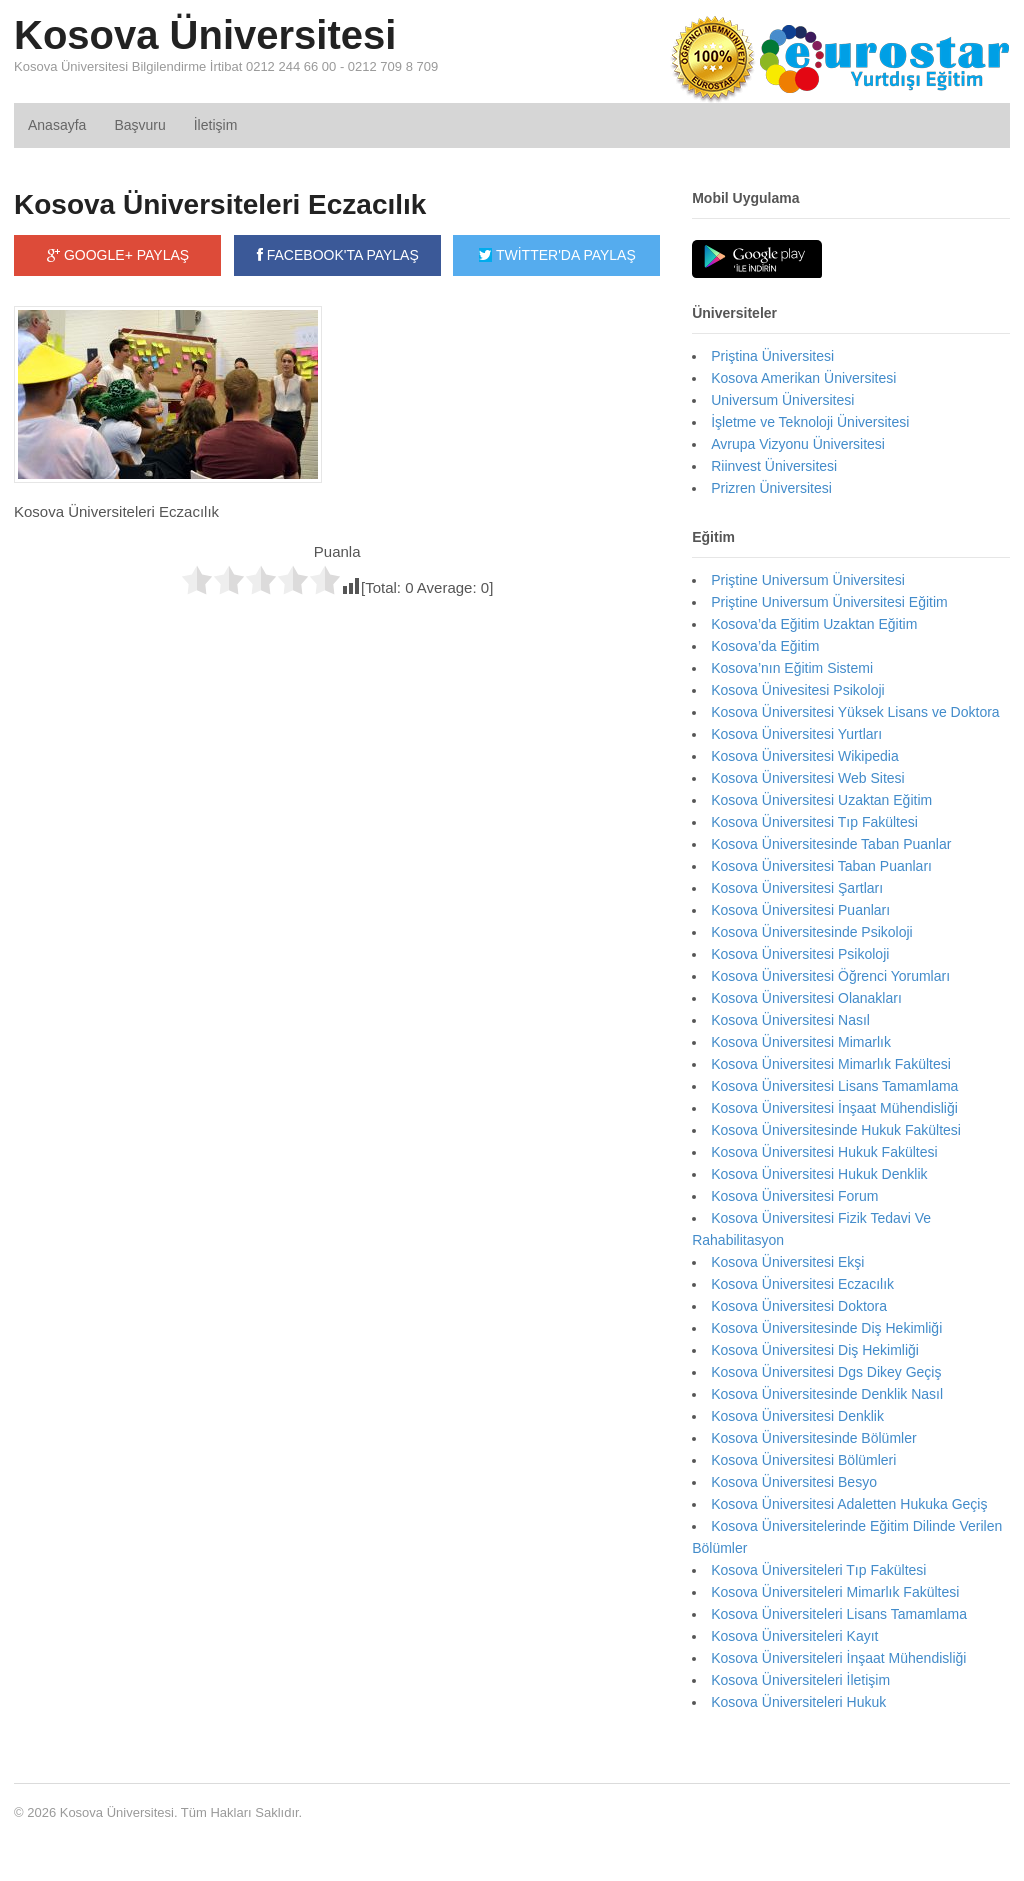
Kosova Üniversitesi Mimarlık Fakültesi (831, 1064)
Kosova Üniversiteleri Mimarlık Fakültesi (835, 1592)
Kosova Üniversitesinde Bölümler (813, 1438)
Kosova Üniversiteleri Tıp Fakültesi (818, 1570)
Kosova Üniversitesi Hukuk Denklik (819, 1174)
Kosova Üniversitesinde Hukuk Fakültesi (836, 1130)
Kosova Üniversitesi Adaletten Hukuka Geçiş (849, 1504)
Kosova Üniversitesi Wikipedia (805, 756)
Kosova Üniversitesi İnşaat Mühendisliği (834, 1108)
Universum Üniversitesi (782, 400)
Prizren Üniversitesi (771, 488)
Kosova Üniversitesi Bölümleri (803, 1460)
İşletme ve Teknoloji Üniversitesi (810, 422)
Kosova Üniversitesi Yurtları (796, 734)
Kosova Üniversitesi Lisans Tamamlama (834, 1086)
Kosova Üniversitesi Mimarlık (801, 1042)
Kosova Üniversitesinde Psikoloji (812, 932)
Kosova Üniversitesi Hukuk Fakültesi (824, 1152)
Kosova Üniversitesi (205, 35)
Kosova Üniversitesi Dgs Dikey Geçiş (826, 1372)
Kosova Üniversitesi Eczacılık (802, 1284)
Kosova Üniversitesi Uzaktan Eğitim (821, 800)
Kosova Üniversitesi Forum (794, 1196)
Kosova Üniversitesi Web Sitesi (807, 778)
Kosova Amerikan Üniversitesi (803, 378)
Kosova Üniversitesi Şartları (797, 888)
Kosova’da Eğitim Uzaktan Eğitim (814, 624)
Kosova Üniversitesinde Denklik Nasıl (827, 1394)
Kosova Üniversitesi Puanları (800, 910)
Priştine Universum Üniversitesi (808, 580)
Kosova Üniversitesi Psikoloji (800, 954)
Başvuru (139, 125)
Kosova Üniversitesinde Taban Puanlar (831, 844)
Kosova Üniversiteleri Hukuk (798, 1702)
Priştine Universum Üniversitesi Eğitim (829, 602)
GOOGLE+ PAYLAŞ (118, 255)
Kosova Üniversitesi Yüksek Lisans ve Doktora (855, 712)
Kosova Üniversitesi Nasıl (790, 1020)
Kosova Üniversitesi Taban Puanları (821, 866)
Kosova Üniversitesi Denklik (797, 1416)
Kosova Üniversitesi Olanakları (806, 998)
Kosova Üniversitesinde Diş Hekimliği (826, 1328)
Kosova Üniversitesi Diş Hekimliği (815, 1350)
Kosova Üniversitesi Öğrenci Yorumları (830, 976)
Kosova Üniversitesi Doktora (799, 1306)
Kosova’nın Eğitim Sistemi (792, 668)
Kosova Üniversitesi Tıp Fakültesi (814, 822)
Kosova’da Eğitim (765, 646)
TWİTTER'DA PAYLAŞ (557, 255)
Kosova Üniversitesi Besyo (794, 1482)
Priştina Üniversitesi (772, 356)
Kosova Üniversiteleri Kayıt (794, 1636)
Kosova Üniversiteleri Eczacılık (220, 204)
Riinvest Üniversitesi (774, 466)
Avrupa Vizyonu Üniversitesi (798, 444)
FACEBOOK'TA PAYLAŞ (338, 255)
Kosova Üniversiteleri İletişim (800, 1680)
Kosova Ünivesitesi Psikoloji (798, 690)
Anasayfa (57, 125)
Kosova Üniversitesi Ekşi (787, 1262)
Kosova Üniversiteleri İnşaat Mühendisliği (838, 1658)
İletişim (216, 125)
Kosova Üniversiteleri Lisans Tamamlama (839, 1614)
